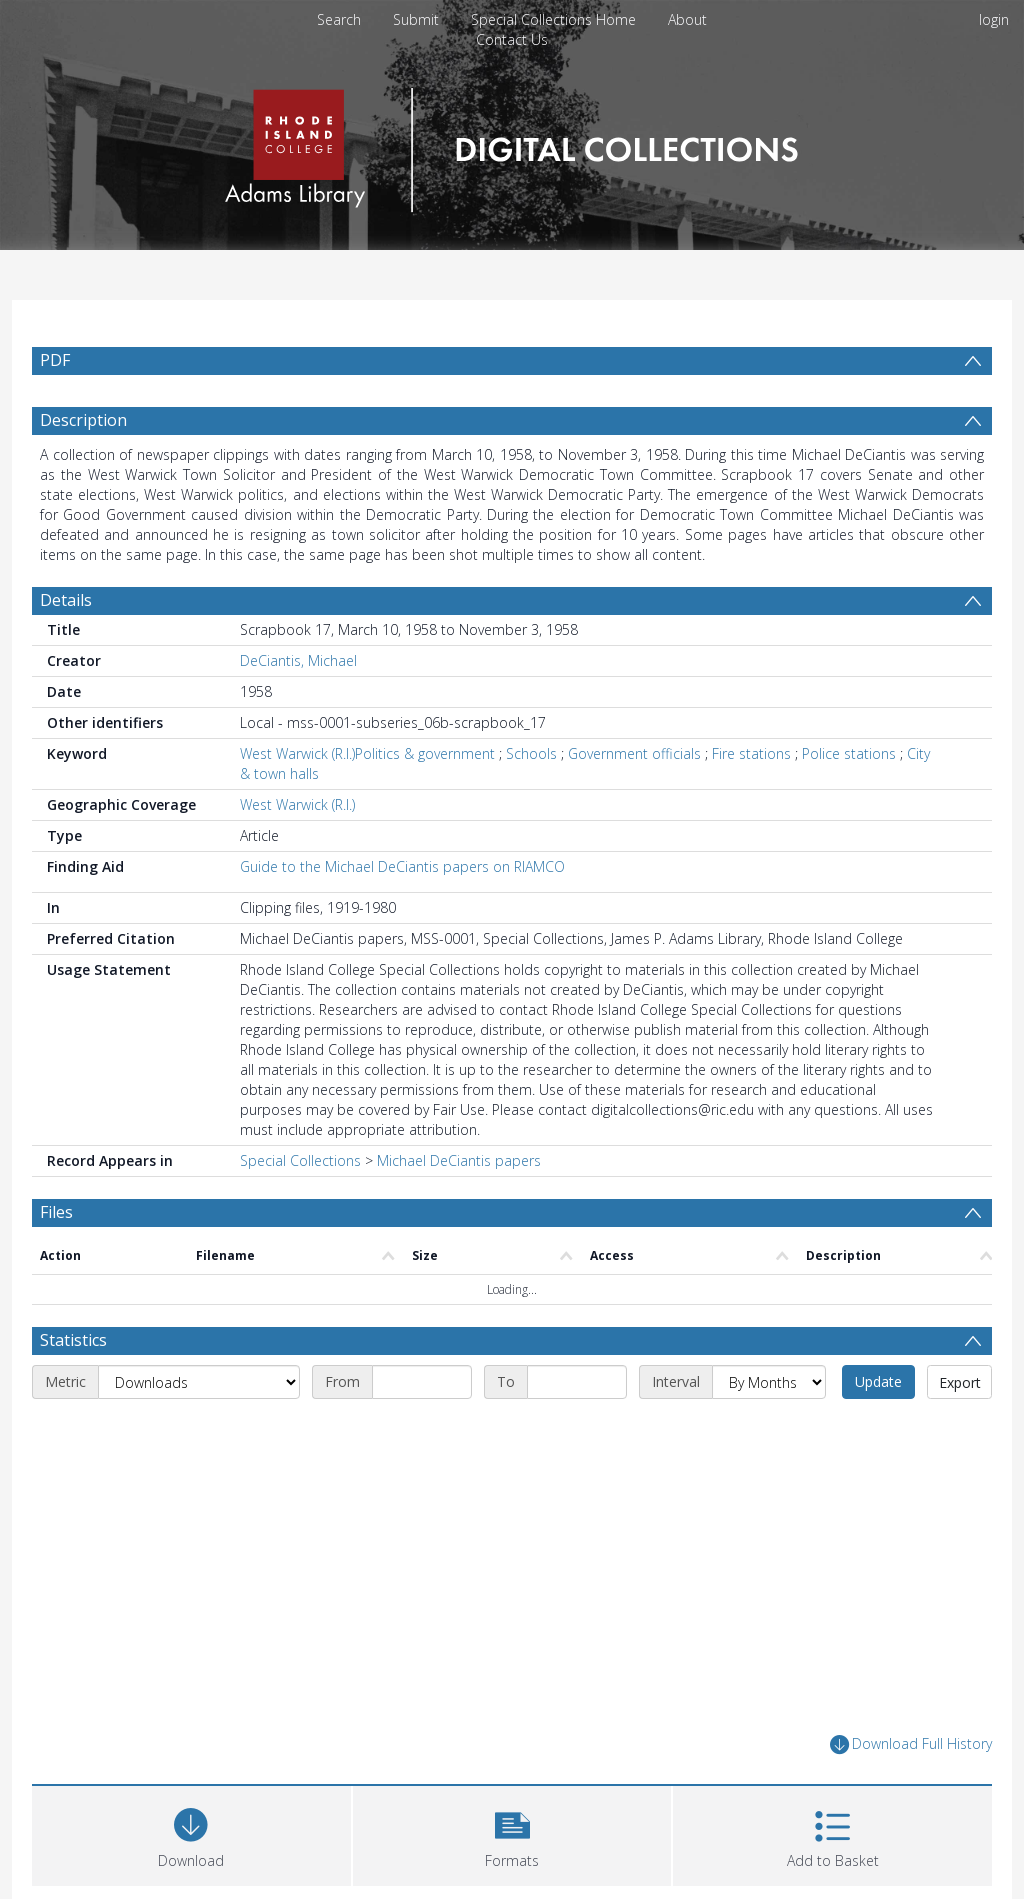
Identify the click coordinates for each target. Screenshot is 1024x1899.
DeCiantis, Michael (298, 660)
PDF (55, 360)
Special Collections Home (553, 19)
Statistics (73, 1340)
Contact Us (512, 39)
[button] (512, 1833)
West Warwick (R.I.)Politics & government (367, 753)
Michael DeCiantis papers (459, 1160)
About (687, 19)
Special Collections (300, 1160)
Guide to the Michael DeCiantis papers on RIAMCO (402, 866)
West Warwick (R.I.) (297, 804)
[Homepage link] (511, 144)
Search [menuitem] (339, 19)
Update (878, 1381)
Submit (416, 19)
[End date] (577, 1382)
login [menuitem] (994, 19)
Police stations (849, 753)
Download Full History (911, 1744)
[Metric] (199, 1382)
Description (83, 420)
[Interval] (769, 1382)
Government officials (634, 753)
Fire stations (751, 753)
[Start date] (422, 1382)
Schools (531, 753)
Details (66, 600)
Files (56, 1212)
